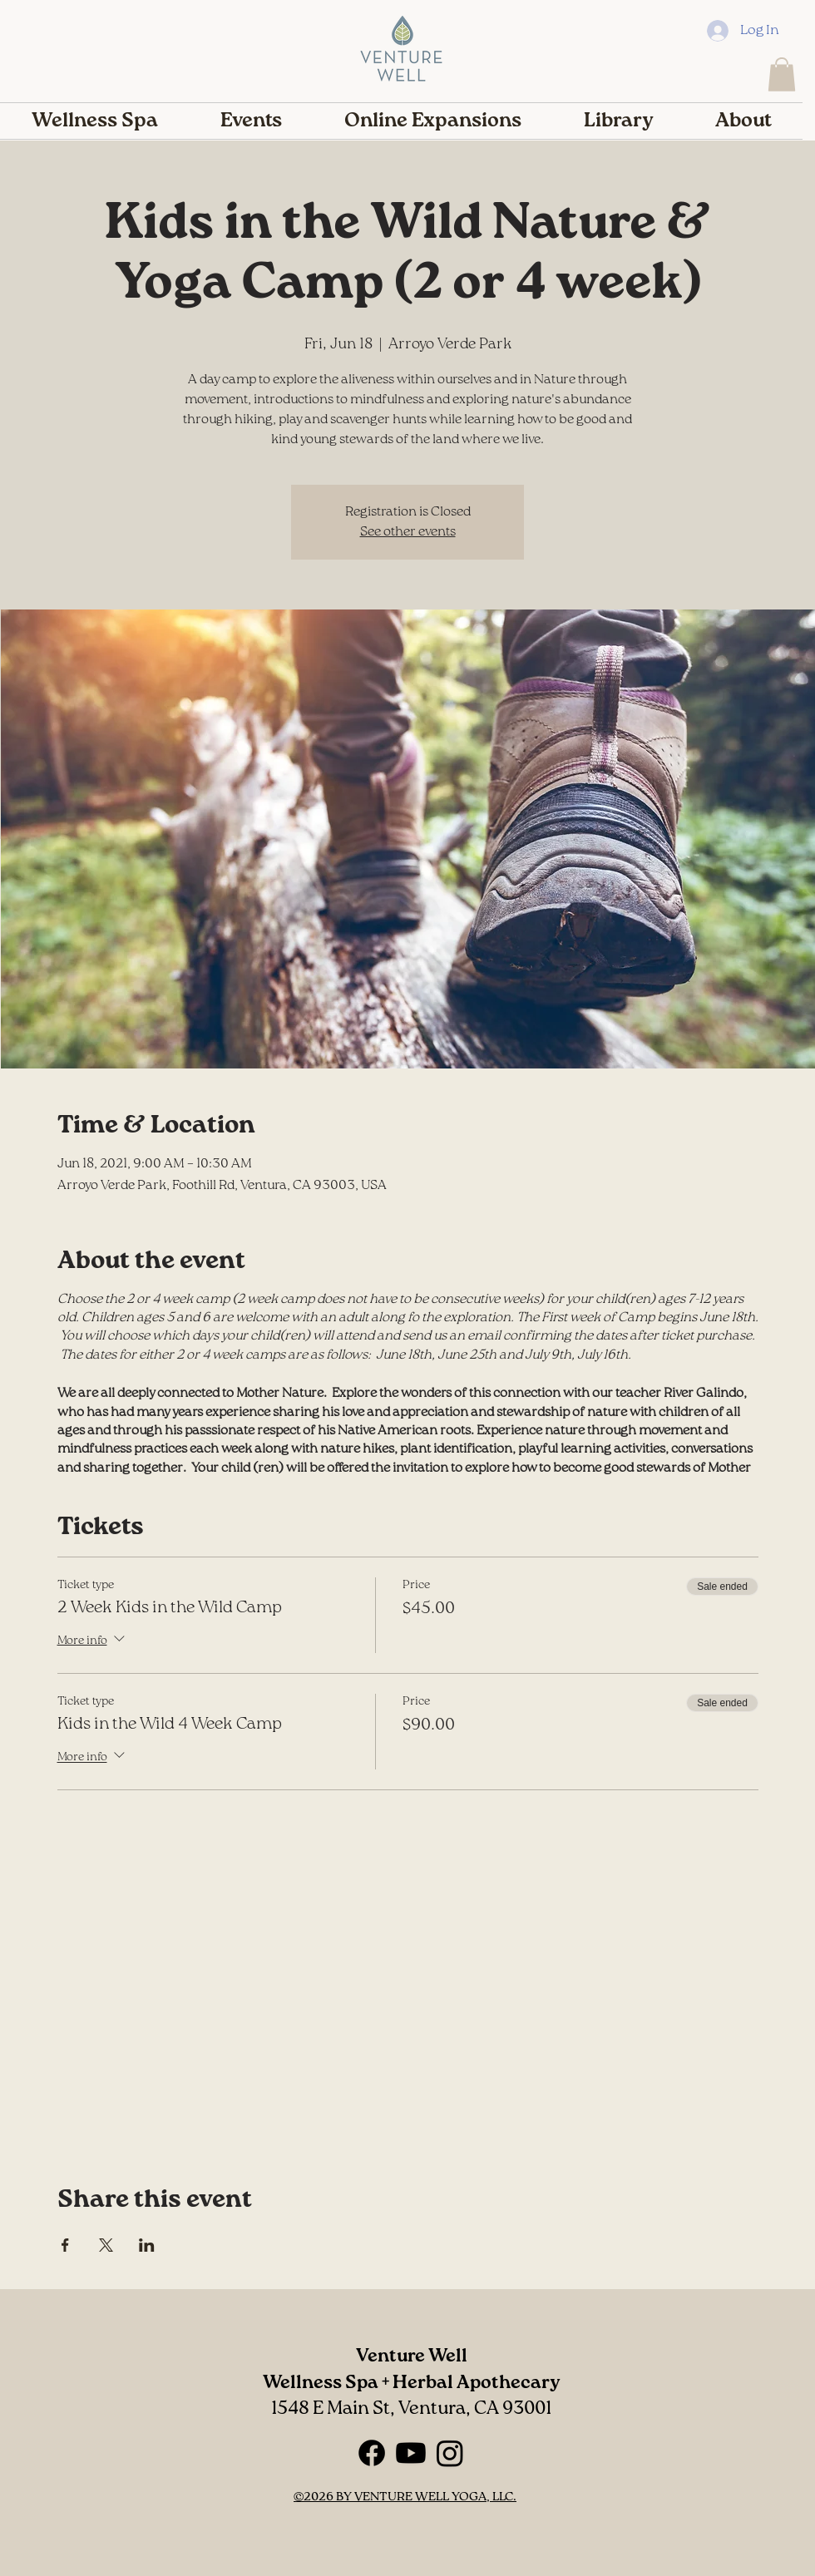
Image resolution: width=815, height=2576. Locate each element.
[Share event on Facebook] (65, 2245)
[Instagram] (449, 2452)
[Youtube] (410, 2452)
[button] (782, 74)
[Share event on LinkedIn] (147, 2245)
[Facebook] (371, 2452)
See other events (408, 532)
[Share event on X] (106, 2245)
